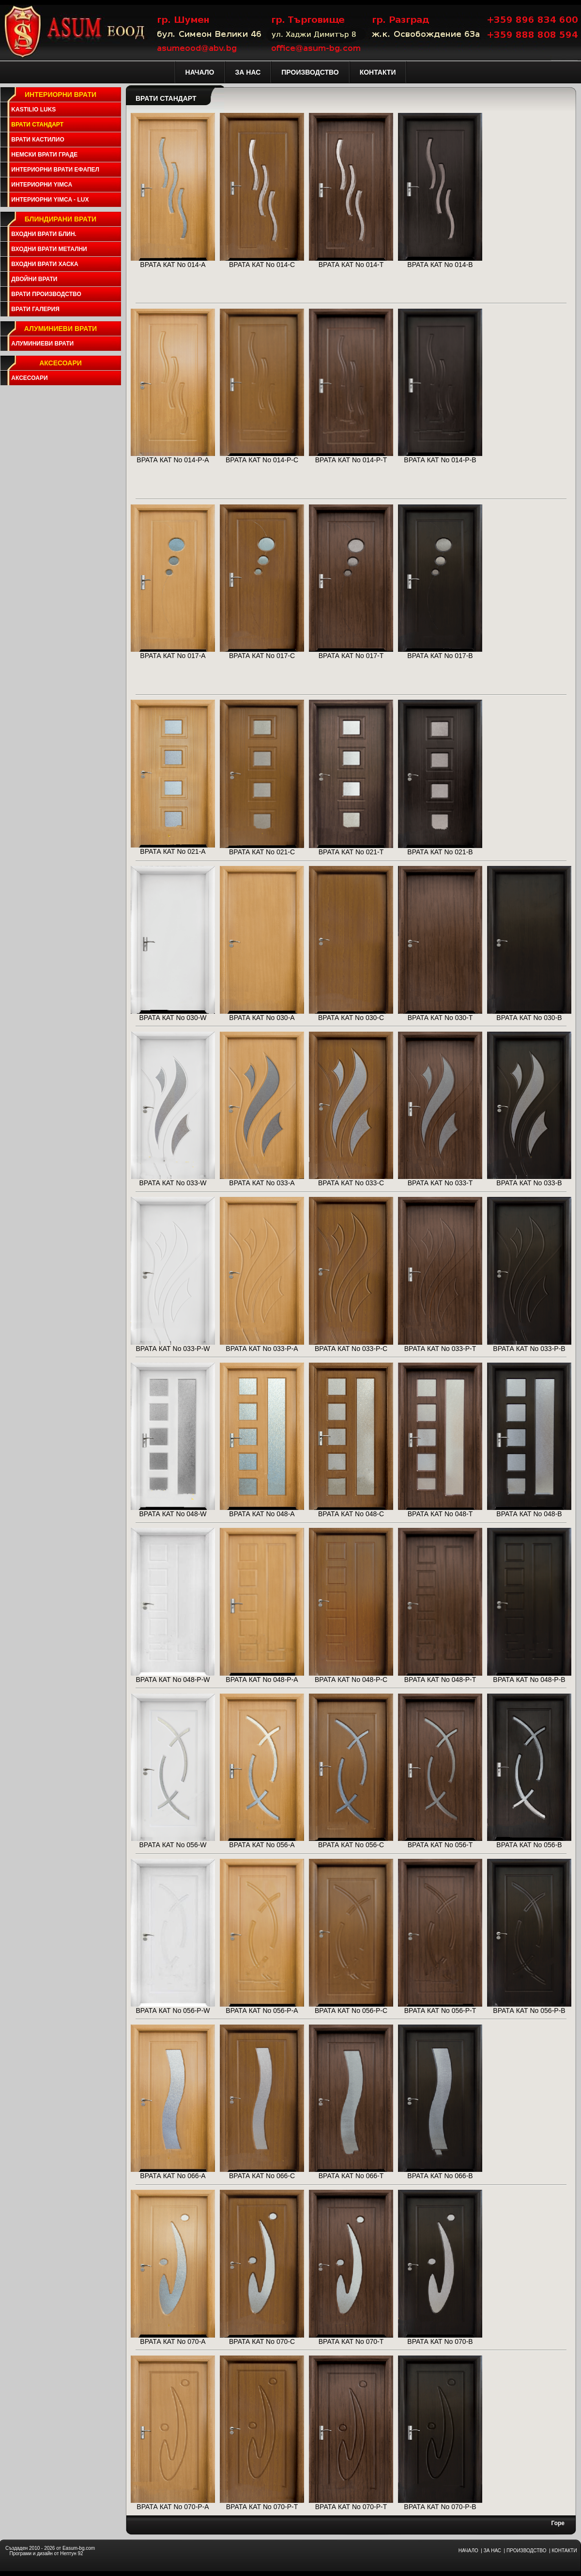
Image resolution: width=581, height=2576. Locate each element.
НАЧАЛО (468, 2550)
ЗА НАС (492, 2550)
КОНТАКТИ (564, 2550)
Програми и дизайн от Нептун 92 (46, 2553)
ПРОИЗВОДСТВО (526, 2550)
